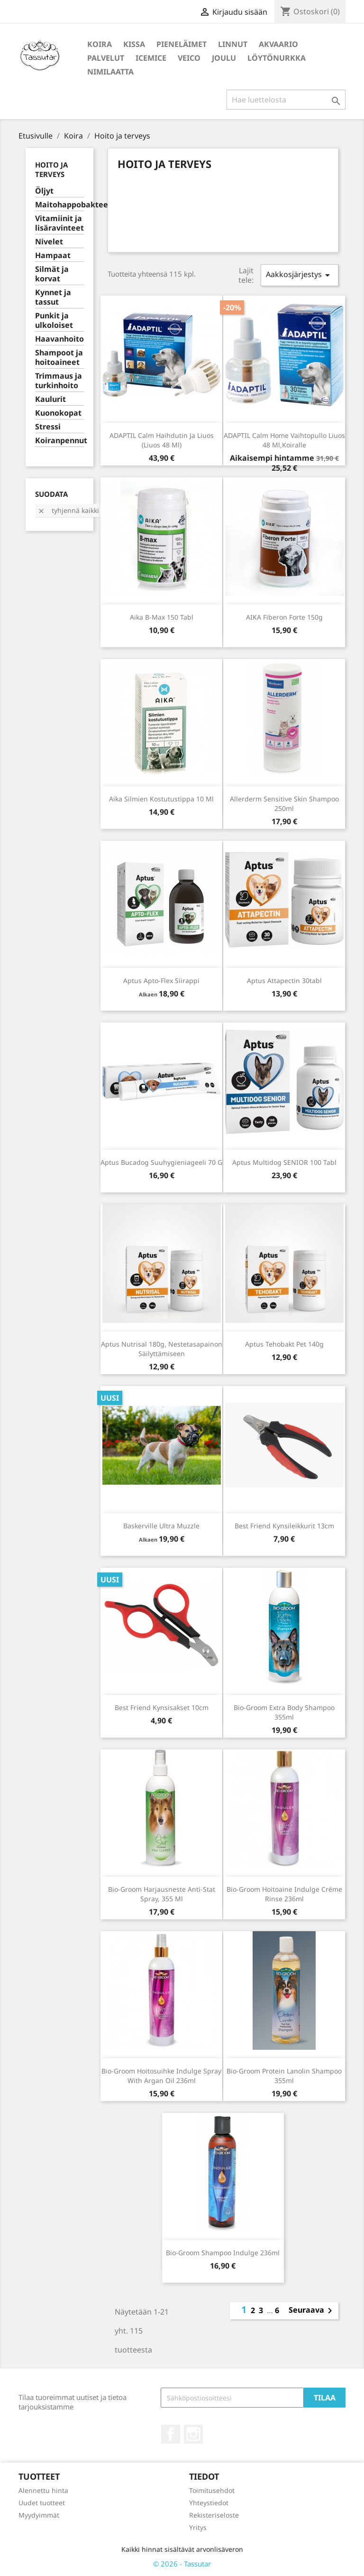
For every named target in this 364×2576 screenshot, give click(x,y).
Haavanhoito (59, 339)
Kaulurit (50, 399)
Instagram (193, 2434)
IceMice (151, 58)
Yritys (198, 2527)
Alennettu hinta (43, 2490)
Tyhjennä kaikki (68, 510)
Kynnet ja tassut (53, 297)
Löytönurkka (276, 58)
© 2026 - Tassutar (182, 2563)
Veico (189, 58)
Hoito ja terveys (51, 169)
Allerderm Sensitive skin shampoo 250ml (284, 803)
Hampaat (53, 255)
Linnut (232, 44)
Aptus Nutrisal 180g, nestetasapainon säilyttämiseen (161, 1348)
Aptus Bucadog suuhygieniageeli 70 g (161, 1162)
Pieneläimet (181, 44)
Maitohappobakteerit (59, 205)
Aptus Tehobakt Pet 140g (284, 1343)
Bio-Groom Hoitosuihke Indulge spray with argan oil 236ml (161, 2075)
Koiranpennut (59, 441)
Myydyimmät (38, 2515)
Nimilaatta (110, 71)
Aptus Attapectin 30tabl (284, 980)
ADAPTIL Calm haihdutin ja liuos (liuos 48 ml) (161, 440)
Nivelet (49, 242)
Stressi (48, 427)
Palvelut (105, 58)
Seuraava (312, 2310)
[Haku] (286, 100)
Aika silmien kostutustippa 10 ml (161, 798)
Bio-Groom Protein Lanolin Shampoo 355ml (284, 2075)
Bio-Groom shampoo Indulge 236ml (223, 2252)
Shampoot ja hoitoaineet (59, 357)
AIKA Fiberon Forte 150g (284, 617)
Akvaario (278, 44)
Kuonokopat (58, 413)
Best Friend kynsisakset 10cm (162, 1707)
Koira (99, 44)
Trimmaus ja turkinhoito (58, 381)
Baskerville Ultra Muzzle (161, 1525)
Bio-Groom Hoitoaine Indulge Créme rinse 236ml (284, 1894)
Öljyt (44, 191)
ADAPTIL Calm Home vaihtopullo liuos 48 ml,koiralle (284, 440)
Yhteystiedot (208, 2502)
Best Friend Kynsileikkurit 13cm (284, 1525)
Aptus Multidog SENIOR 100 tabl (284, 1162)
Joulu (224, 58)
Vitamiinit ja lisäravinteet (59, 223)
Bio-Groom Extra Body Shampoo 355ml (284, 1712)
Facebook (170, 2434)
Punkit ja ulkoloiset (54, 320)
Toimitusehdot (212, 2490)
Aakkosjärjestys (299, 275)
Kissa (134, 44)
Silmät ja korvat (52, 274)
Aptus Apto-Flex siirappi (161, 980)
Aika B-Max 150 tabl (161, 617)
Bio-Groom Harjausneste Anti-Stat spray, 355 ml (161, 1894)
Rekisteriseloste (214, 2515)
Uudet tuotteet (41, 2502)
